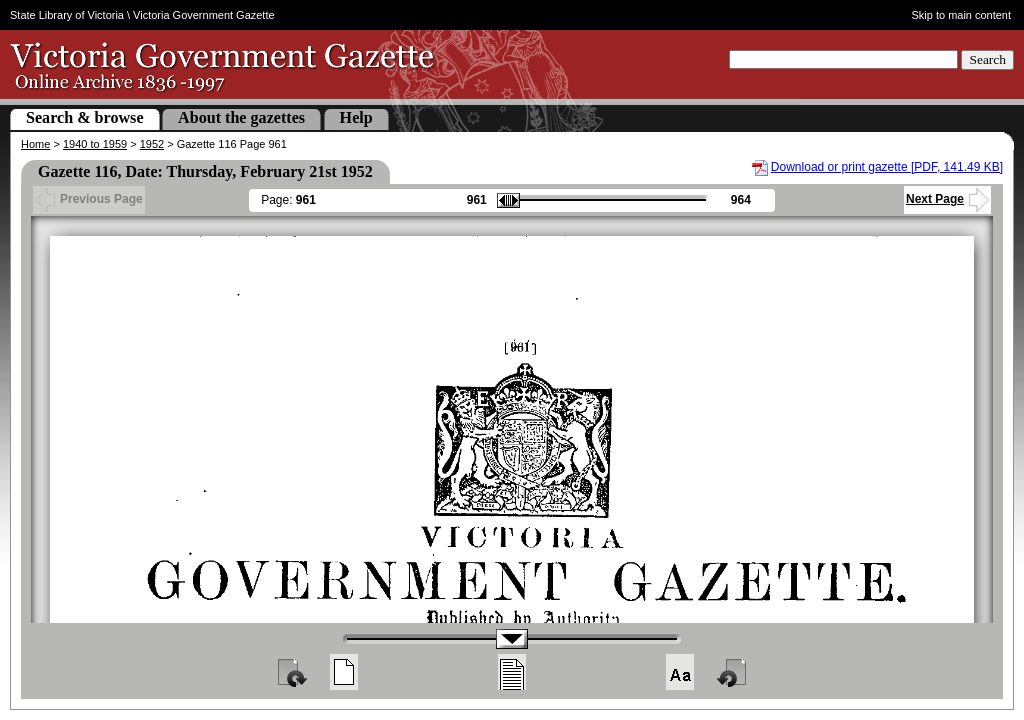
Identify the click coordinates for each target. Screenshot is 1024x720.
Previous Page (89, 199)
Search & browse (85, 117)
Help (356, 117)
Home (35, 144)
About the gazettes (241, 117)
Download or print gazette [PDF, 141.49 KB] (887, 167)
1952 (152, 144)
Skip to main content (962, 15)
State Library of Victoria (67, 15)
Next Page (947, 199)
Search (987, 59)
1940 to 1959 (95, 144)
